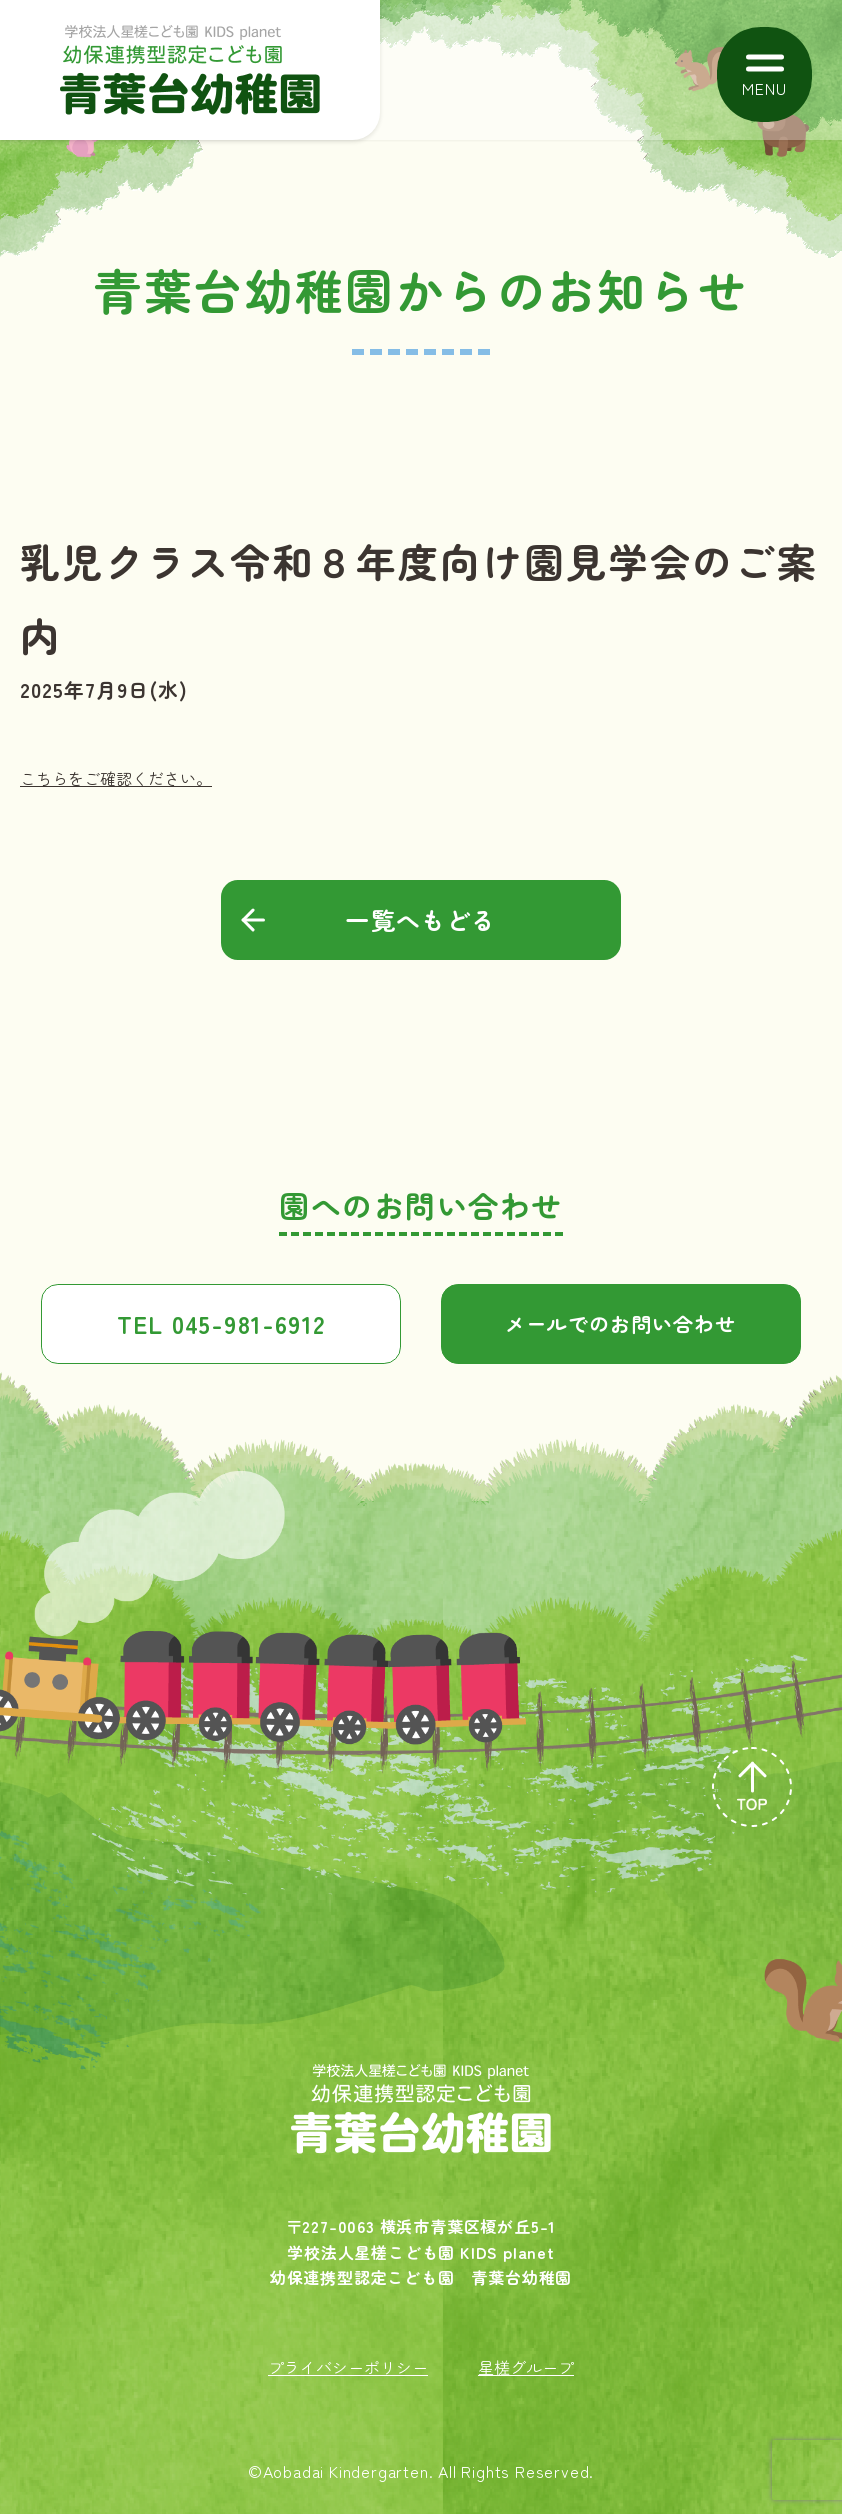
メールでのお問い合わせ (620, 1323)
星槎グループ (526, 2367)
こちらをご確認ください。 (116, 778)
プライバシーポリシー (348, 2367)
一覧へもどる (420, 919)
